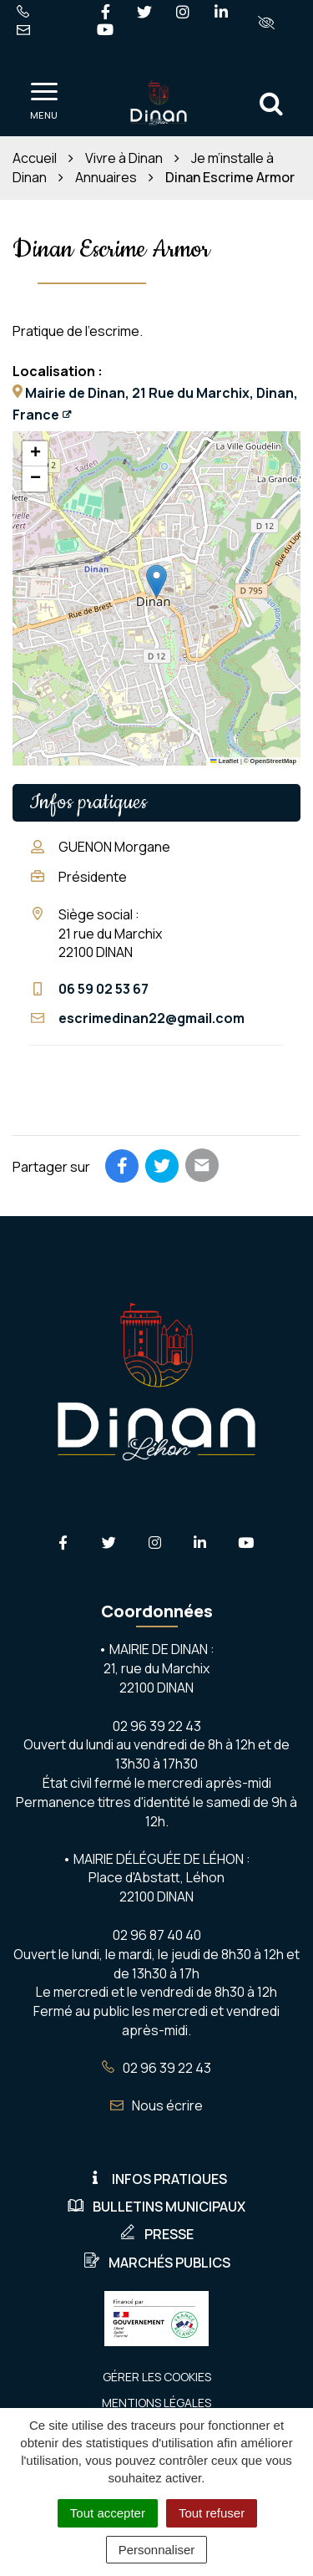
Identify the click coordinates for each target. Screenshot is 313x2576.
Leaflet (224, 761)
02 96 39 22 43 (156, 2068)
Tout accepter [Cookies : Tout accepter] (107, 2513)
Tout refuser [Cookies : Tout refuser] (212, 2513)
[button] (156, 581)
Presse (156, 2234)
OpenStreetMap (273, 761)
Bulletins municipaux (156, 2206)
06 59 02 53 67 (103, 989)
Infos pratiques (157, 2179)
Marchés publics (156, 2262)
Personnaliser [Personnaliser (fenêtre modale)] (157, 2550)
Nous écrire (156, 2105)
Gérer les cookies (157, 2377)
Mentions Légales (156, 2403)
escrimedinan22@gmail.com (151, 1018)
